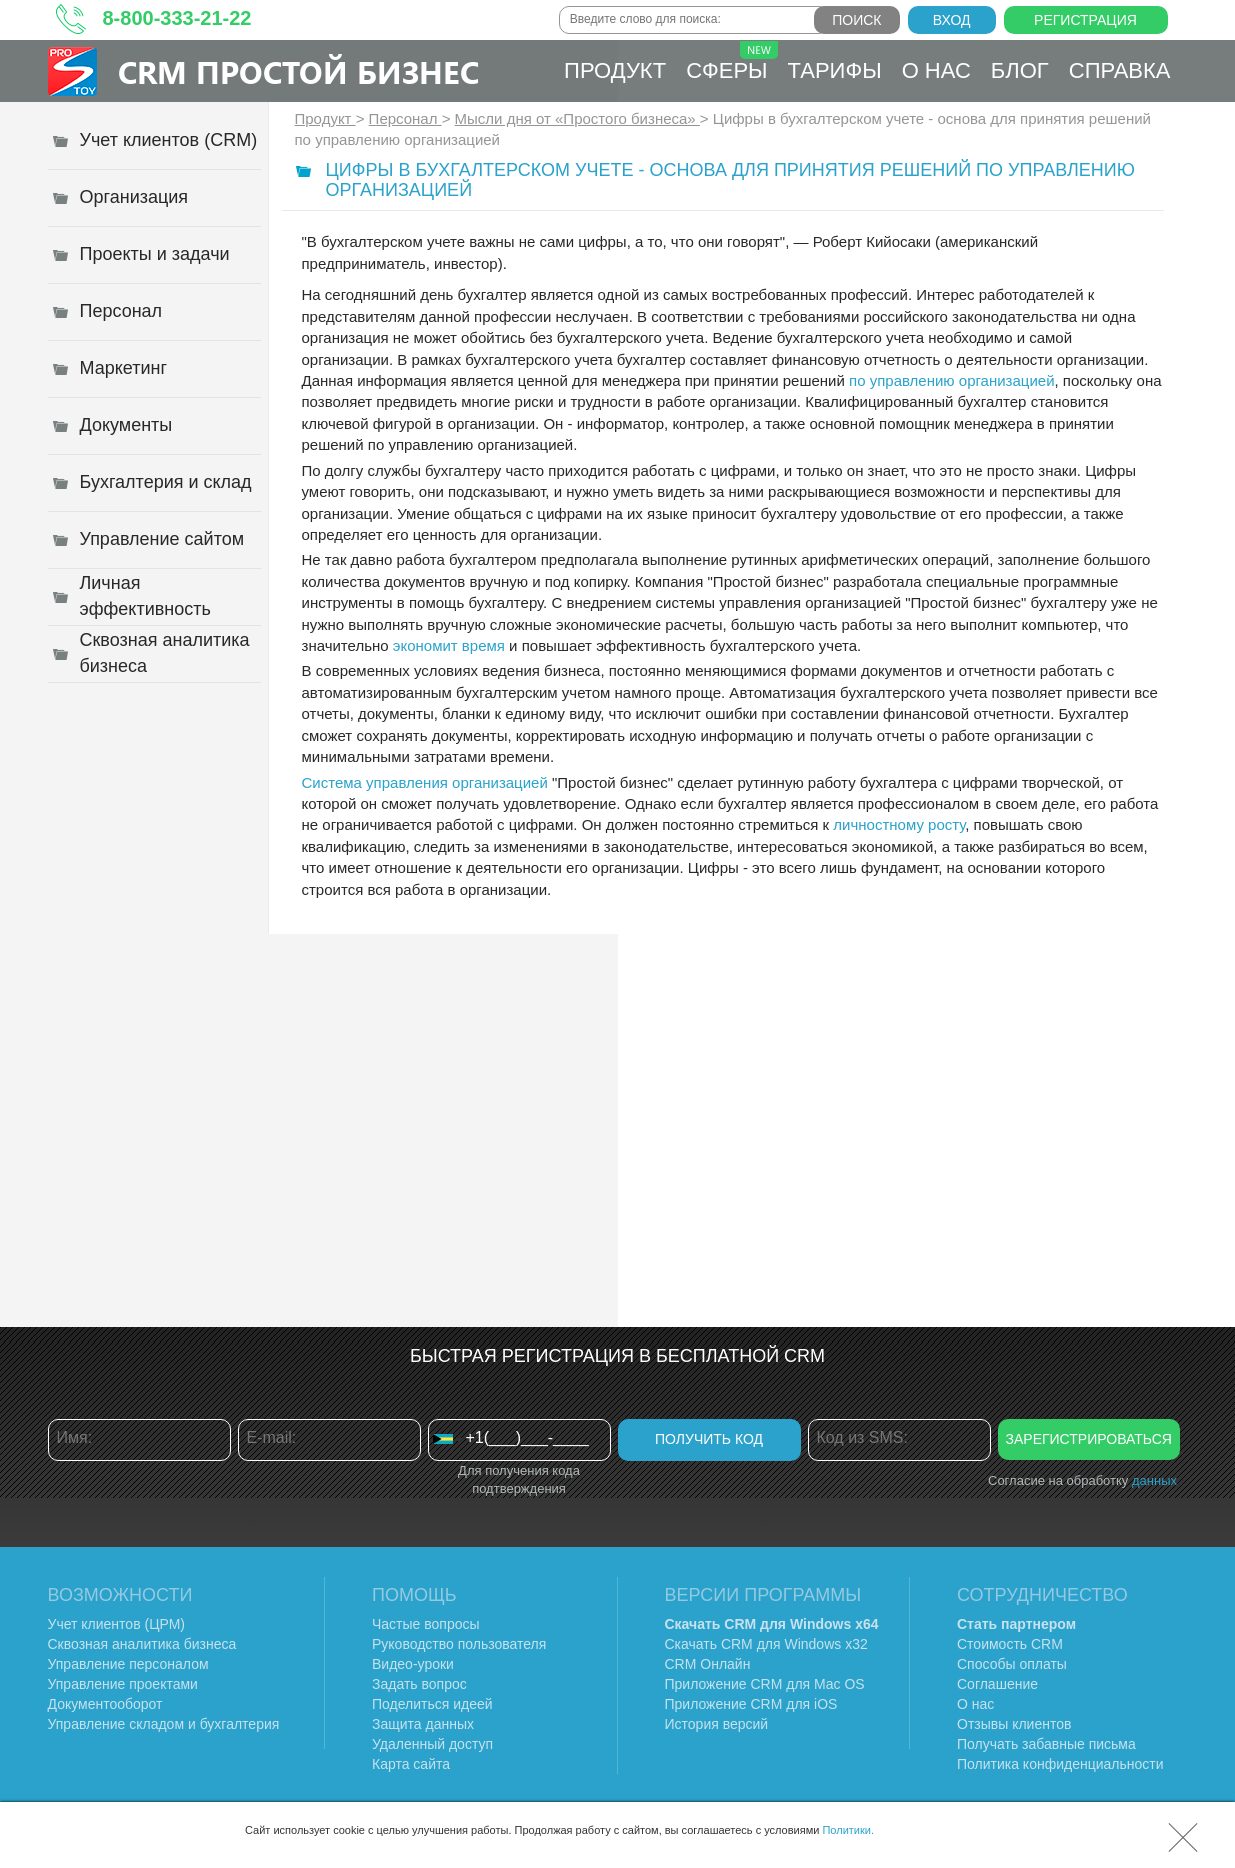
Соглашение (997, 1684)
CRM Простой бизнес (298, 71)
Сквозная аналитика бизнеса (142, 1644)
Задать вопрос (419, 1684)
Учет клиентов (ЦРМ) (117, 1624)
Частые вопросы (426, 1624)
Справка (1120, 70)
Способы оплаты (1012, 1664)
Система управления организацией (425, 782)
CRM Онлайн (708, 1664)
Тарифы (835, 70)
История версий (717, 1724)
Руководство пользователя (459, 1644)
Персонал (405, 118)
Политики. (848, 1830)
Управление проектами (123, 1684)
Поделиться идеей (432, 1704)
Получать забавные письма (1046, 1744)
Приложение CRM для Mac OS (765, 1684)
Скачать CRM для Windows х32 (766, 1644)
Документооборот (105, 1704)
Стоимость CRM (1010, 1644)
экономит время (449, 645)
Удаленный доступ (432, 1744)
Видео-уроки (413, 1664)
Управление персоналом (128, 1664)
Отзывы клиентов (1014, 1724)
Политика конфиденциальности (1060, 1764)
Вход (952, 20)
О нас (936, 70)
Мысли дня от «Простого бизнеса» (577, 118)
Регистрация (1085, 20)
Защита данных (423, 1724)
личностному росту (899, 824)
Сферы (731, 62)
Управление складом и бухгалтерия (164, 1724)
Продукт (615, 70)
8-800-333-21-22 (177, 18)
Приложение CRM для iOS (751, 1704)
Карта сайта (411, 1764)
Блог (1020, 70)
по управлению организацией (951, 380)
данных (1154, 1480)
